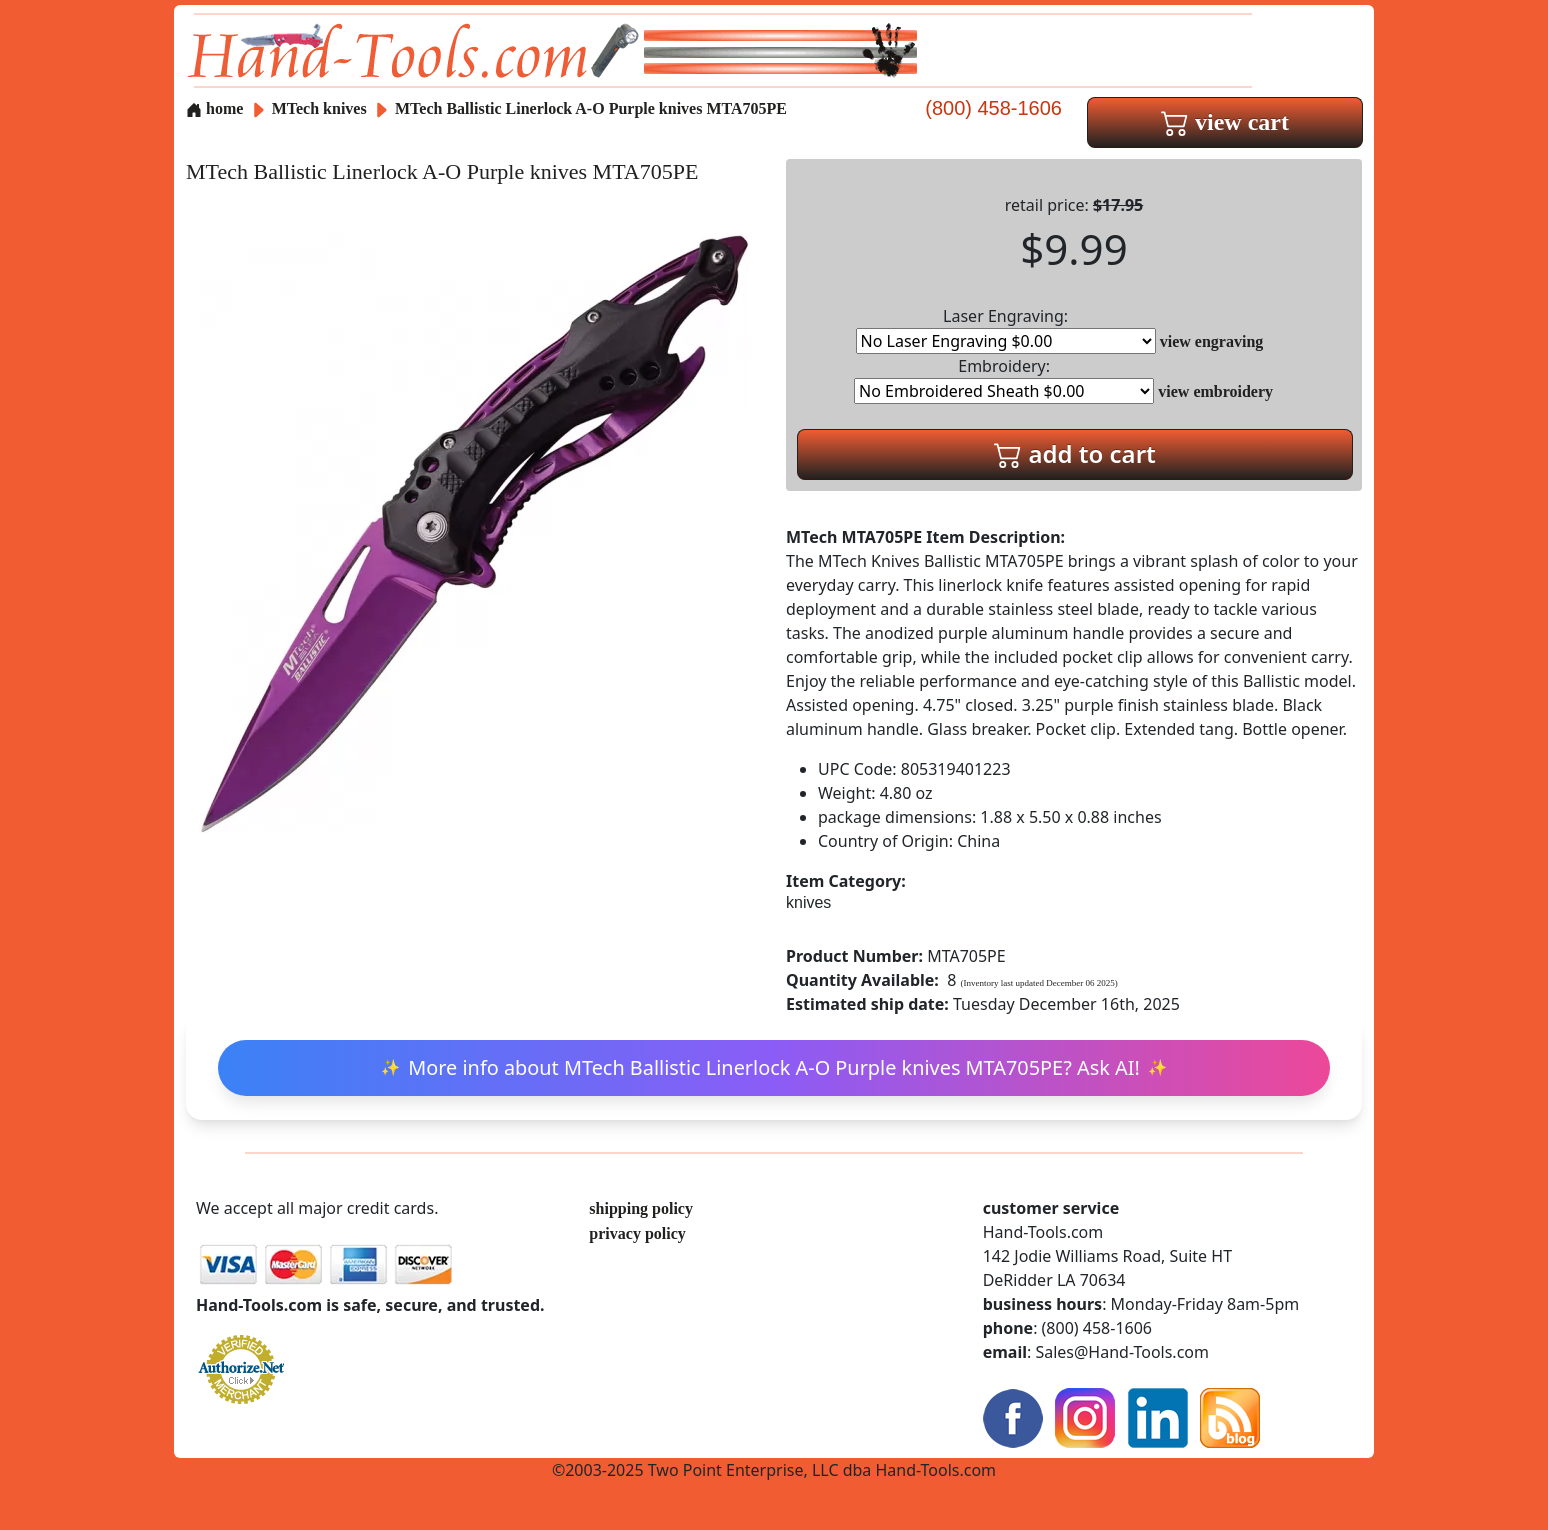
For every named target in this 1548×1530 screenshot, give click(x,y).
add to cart (1075, 453)
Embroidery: (1004, 379)
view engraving (1212, 341)
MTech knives (319, 108)
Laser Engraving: (1006, 329)
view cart (1225, 122)
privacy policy (637, 1233)
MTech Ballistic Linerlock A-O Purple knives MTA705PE (591, 108)
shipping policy (641, 1208)
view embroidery (1215, 391)
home (214, 108)
